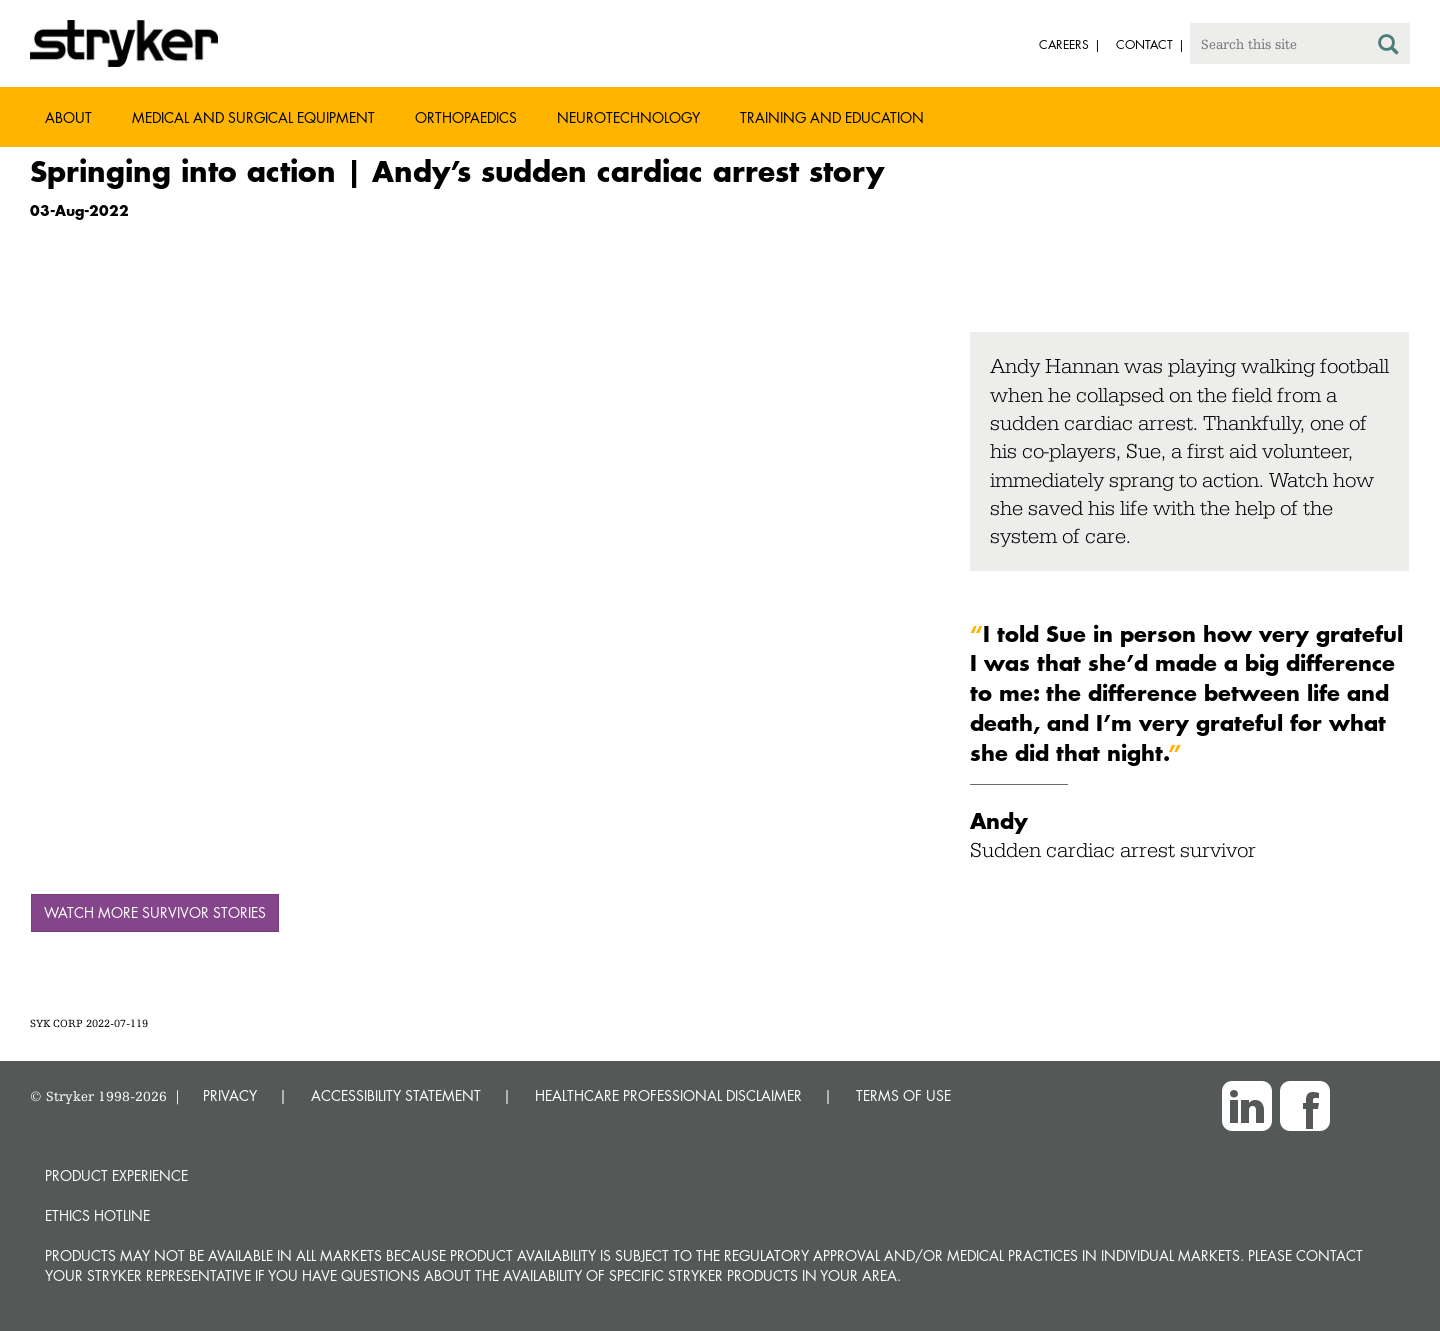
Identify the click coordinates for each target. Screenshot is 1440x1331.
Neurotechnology (628, 117)
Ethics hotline (97, 1215)
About (68, 117)
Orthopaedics (466, 117)
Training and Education (832, 117)
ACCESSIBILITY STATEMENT (396, 1095)
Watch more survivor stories (155, 912)
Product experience (116, 1175)
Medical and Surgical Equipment (253, 117)
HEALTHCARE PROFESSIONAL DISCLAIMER (668, 1095)
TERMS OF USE (903, 1095)
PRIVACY (230, 1095)
